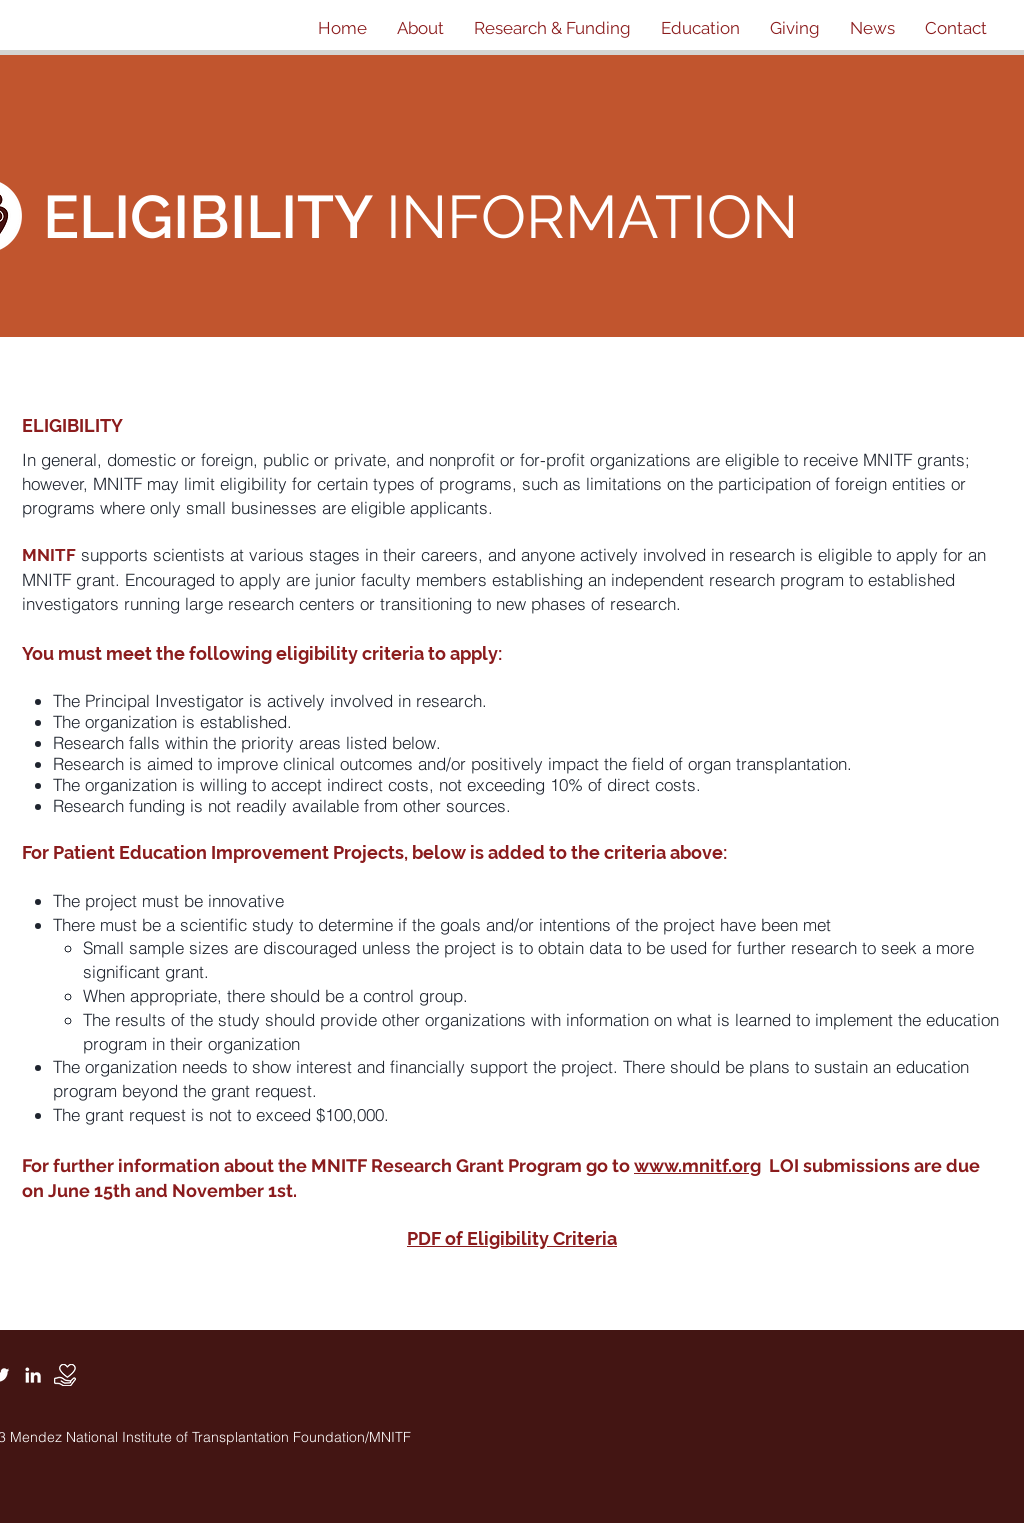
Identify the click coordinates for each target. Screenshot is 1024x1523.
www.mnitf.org (697, 1165)
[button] (420, 28)
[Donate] (65, 1375)
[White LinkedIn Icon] (33, 1375)
